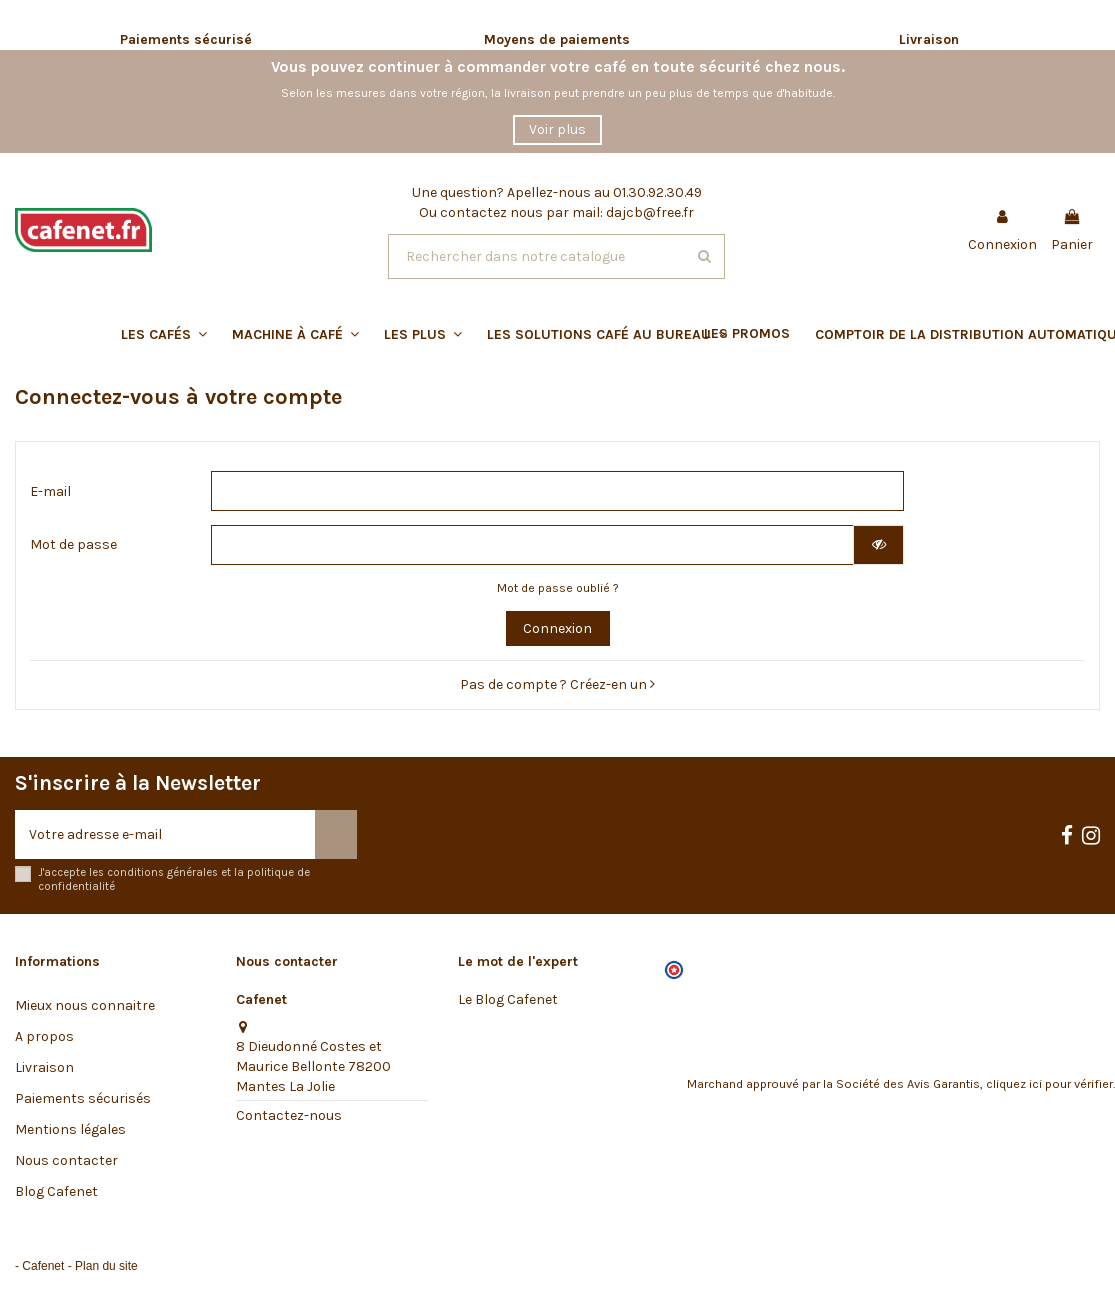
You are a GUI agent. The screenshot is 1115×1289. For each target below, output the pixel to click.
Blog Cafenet (56, 1191)
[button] (577, 334)
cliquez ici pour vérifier (1049, 1084)
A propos (44, 1036)
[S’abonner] (336, 834)
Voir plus (557, 129)
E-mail (50, 491)
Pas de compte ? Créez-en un (557, 684)
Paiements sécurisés (83, 1098)
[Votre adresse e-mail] (165, 834)
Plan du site (106, 1266)
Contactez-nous (289, 1115)
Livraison (44, 1067)
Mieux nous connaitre (85, 1005)
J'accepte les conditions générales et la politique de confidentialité (174, 879)
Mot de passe (73, 544)
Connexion (557, 628)
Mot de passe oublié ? (558, 588)
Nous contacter (66, 1160)
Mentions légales (70, 1129)
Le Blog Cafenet (508, 999)
